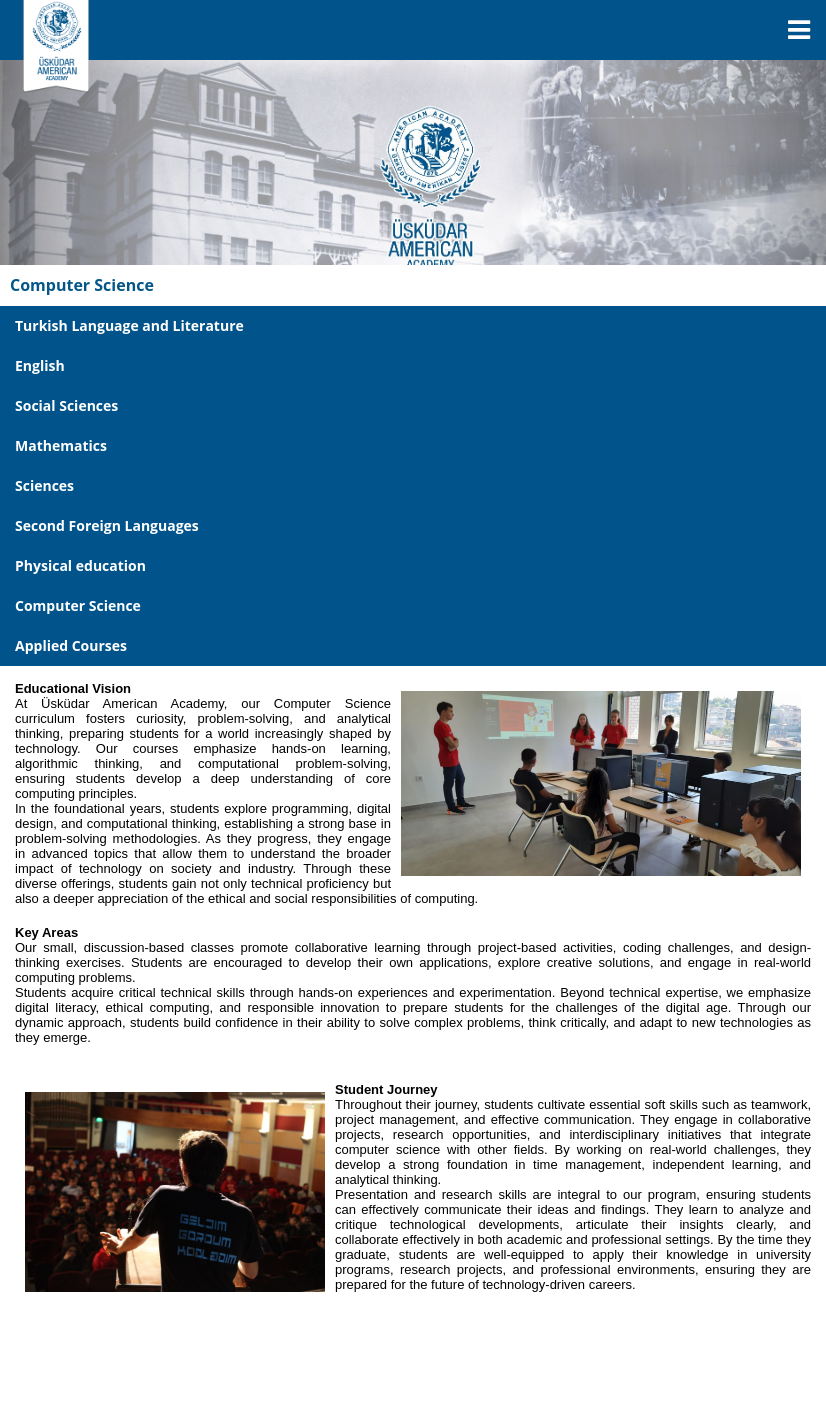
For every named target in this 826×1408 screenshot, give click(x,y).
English (40, 365)
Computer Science (78, 605)
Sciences (44, 485)
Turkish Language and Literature (129, 325)
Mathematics (61, 445)
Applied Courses (71, 645)
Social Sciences (66, 405)
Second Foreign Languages (107, 525)
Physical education (80, 565)
